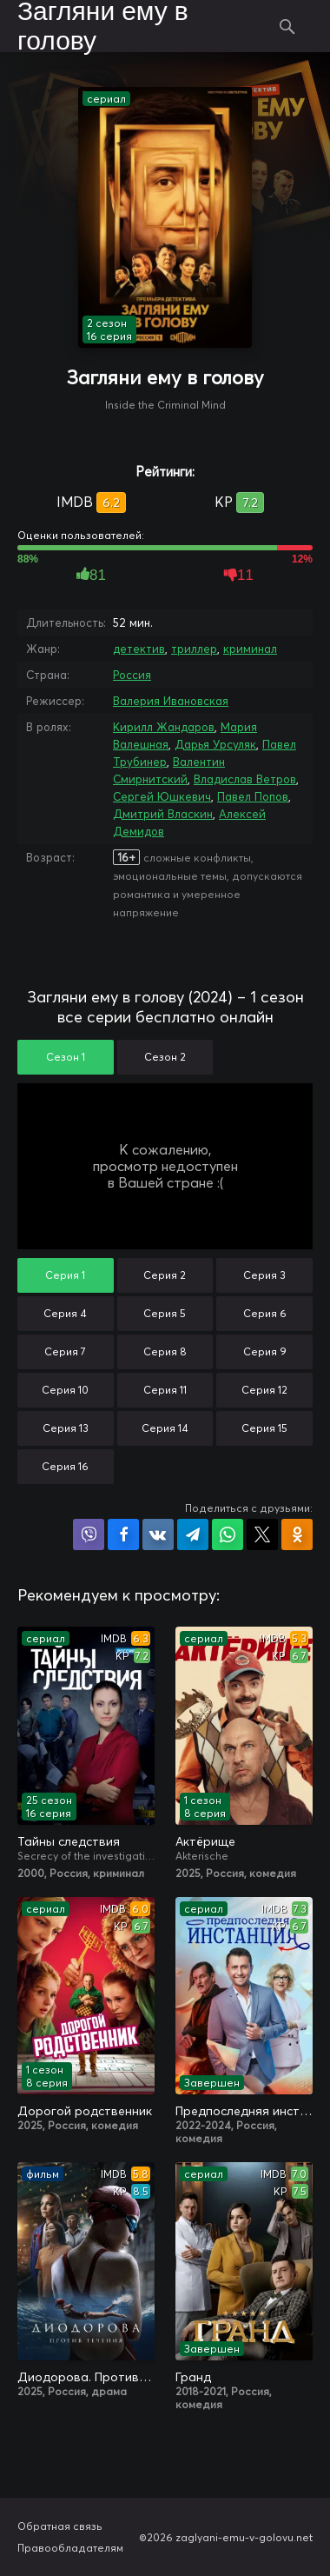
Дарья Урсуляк (215, 744)
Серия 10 (65, 1389)
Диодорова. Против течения (86, 2377)
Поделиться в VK (158, 1534)
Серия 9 (265, 1351)
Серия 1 (65, 1274)
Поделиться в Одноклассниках (297, 1534)
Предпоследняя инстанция (244, 2111)
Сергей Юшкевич (162, 796)
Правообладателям (70, 2547)
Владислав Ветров (245, 779)
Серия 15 (264, 1427)
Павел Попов (252, 796)
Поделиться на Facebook (123, 1534)
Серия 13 (66, 1427)
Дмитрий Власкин (163, 814)
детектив (139, 649)
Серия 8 (165, 1351)
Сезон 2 (165, 1056)
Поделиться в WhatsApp (227, 1534)
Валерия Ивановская (170, 701)
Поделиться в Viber (88, 1534)
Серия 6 (265, 1313)
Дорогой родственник (84, 2111)
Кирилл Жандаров (163, 727)
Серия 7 (65, 1351)
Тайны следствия (68, 1841)
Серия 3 (264, 1274)
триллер (194, 649)
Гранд (193, 2377)
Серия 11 (165, 1389)
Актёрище (205, 1841)
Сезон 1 (65, 1056)
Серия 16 (65, 1466)
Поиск (288, 26)
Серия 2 (164, 1274)
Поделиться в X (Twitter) (262, 1534)
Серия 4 (65, 1313)
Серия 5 (164, 1313)
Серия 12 (264, 1389)
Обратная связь (59, 2526)
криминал (250, 649)
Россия (132, 675)
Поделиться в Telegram (192, 1534)
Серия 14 (165, 1427)
